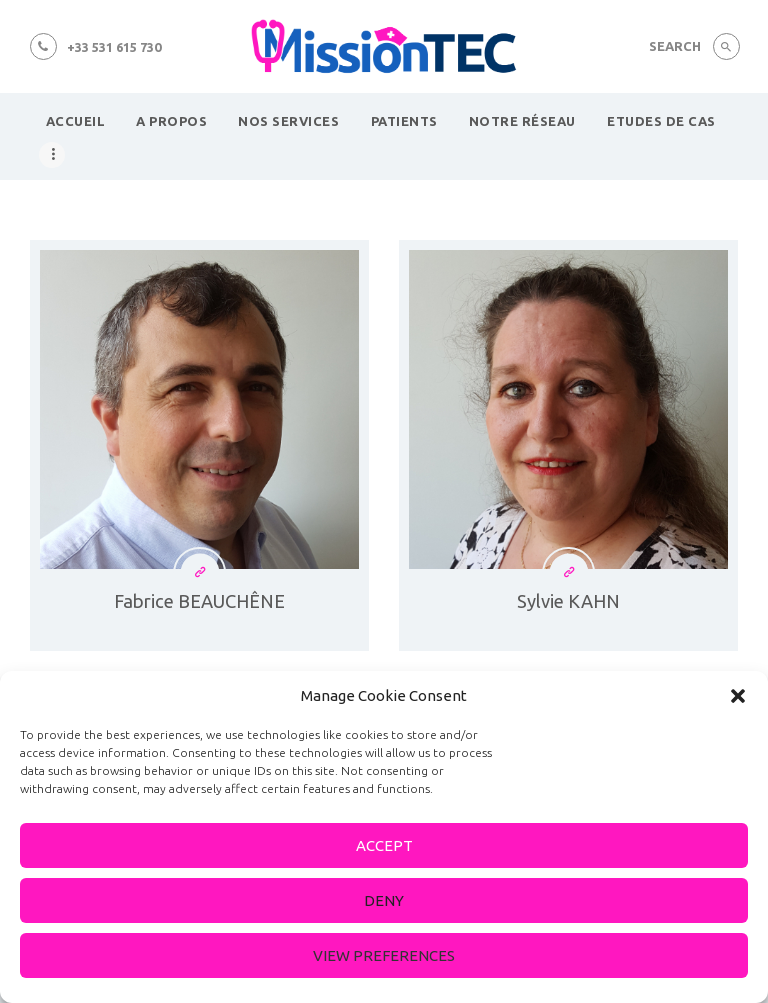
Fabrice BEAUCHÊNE (199, 601)
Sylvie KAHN (568, 601)
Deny (384, 900)
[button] (738, 696)
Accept (384, 845)
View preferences (384, 955)
